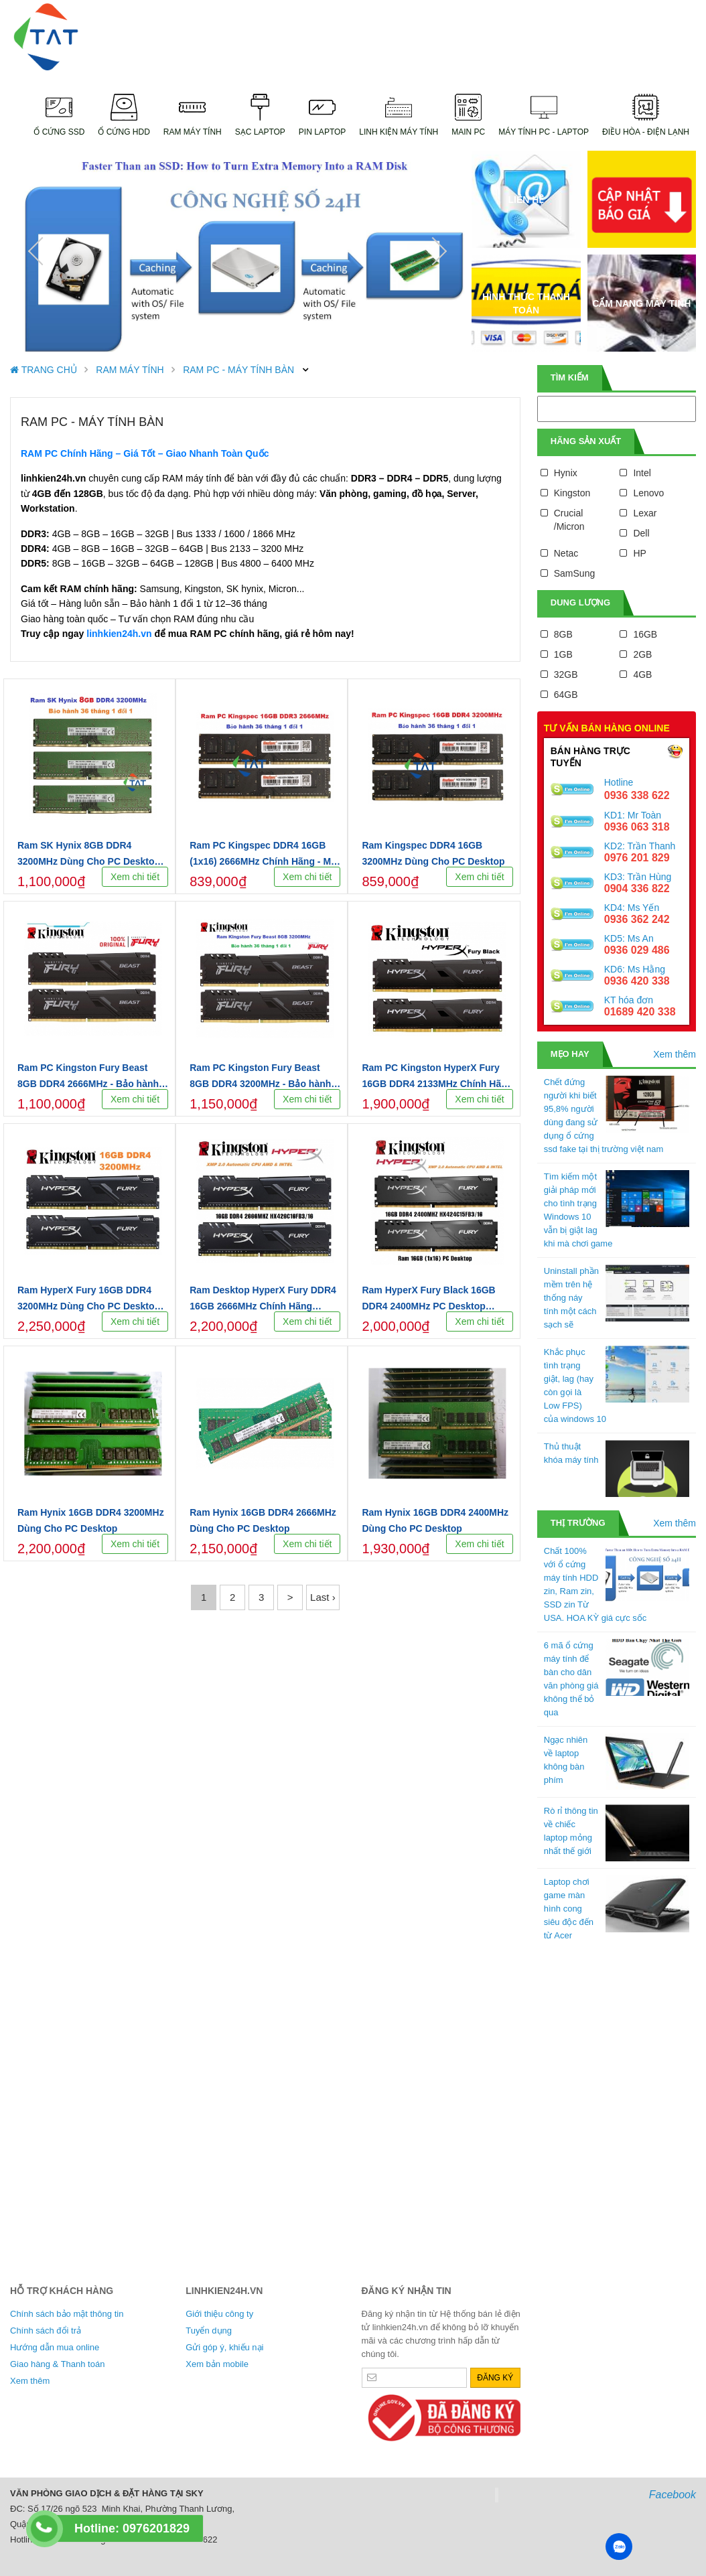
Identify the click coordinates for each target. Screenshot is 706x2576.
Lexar (644, 513)
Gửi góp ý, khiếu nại (224, 2347)
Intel (641, 473)
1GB (563, 654)
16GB (645, 634)
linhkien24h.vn (118, 633)
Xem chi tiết (135, 876)
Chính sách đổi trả (45, 2330)
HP (639, 553)
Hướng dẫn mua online (54, 2347)
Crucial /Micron (569, 520)
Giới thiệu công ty (219, 2314)
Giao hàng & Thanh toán (57, 2364)
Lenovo (648, 493)
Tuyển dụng (209, 2330)
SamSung (574, 573)
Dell (641, 533)
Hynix (565, 473)
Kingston (572, 493)
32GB (566, 674)
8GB (563, 634)
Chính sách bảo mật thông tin (66, 2314)
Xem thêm (674, 1054)
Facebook (672, 2494)
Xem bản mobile (217, 2364)
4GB (642, 674)
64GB (566, 694)
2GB (642, 654)
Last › (323, 1597)
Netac (566, 553)
